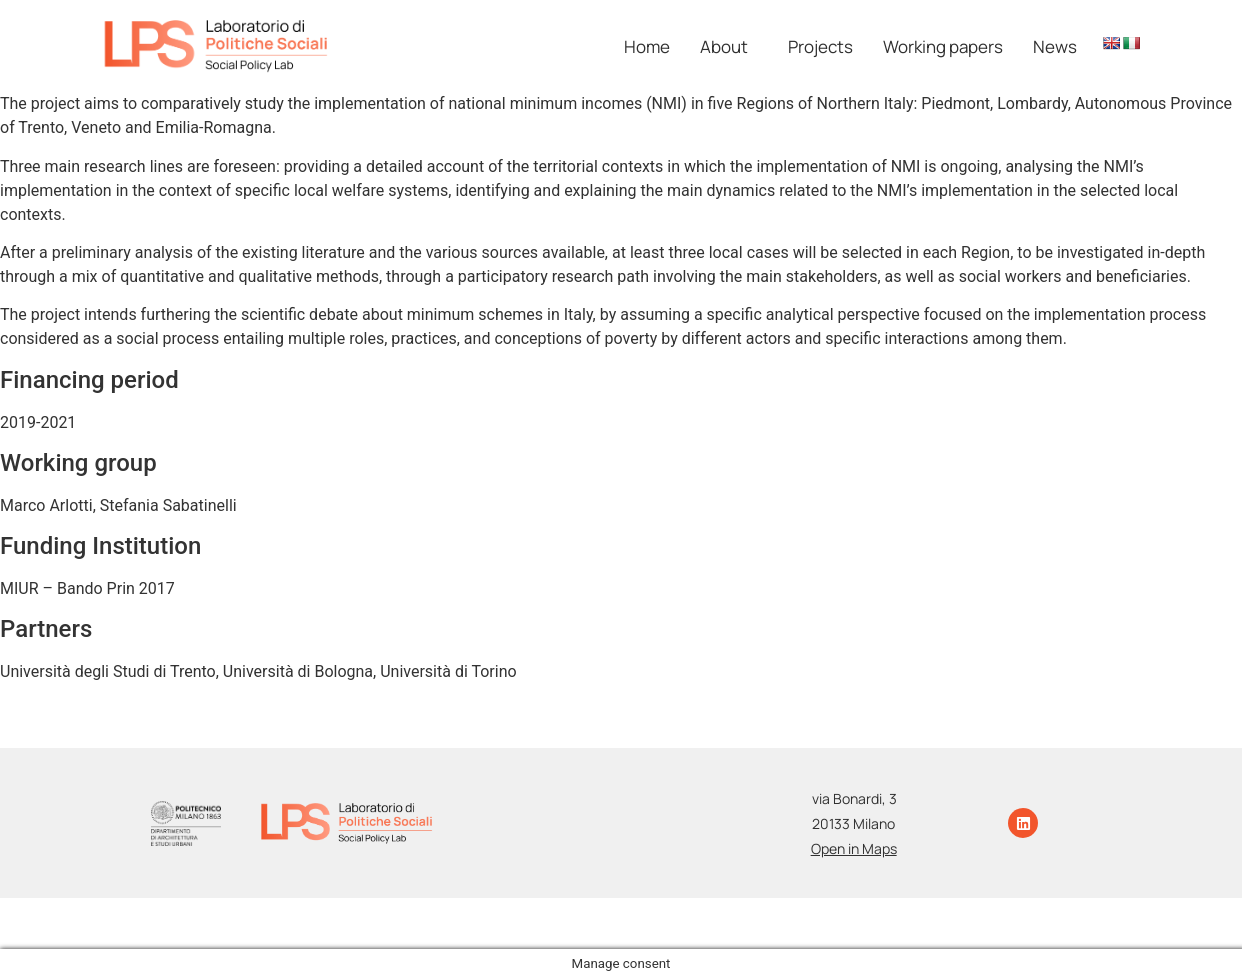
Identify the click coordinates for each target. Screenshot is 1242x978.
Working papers (943, 46)
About (724, 46)
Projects (820, 46)
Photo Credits (782, 913)
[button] (729, 46)
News (1055, 46)
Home (647, 46)
